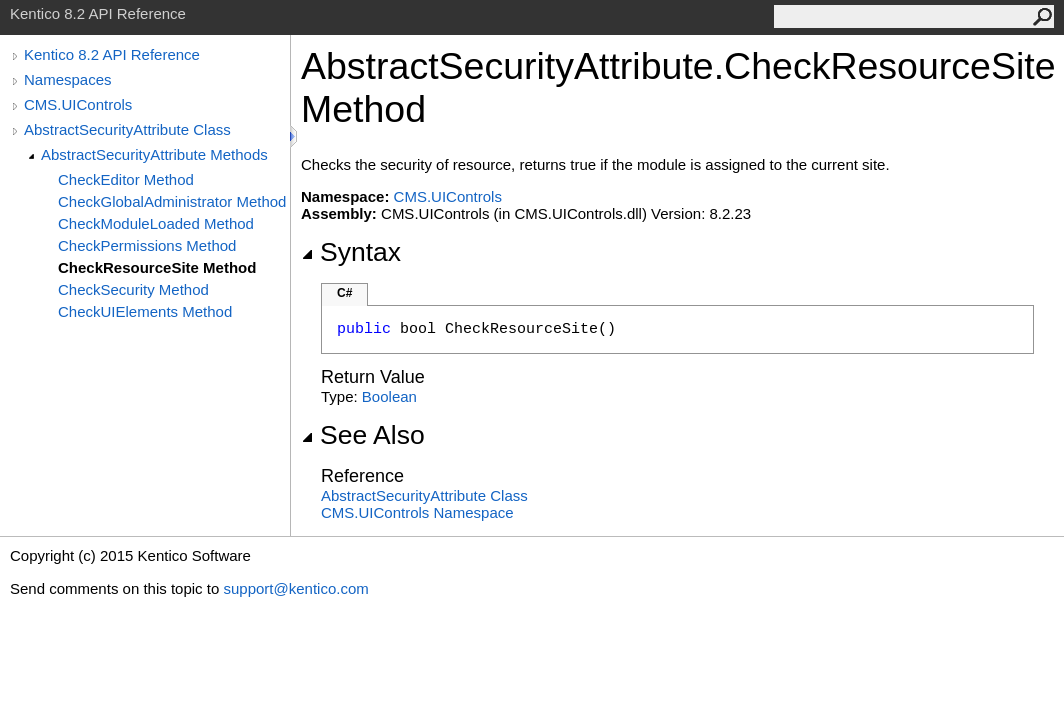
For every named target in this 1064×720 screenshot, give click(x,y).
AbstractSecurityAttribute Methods (154, 154)
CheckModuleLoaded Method (156, 223)
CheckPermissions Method (147, 245)
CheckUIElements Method (145, 311)
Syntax (351, 252)
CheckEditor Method (126, 179)
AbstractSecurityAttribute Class (127, 129)
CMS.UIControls (78, 104)
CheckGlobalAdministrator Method (172, 201)
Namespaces (68, 79)
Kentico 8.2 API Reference (112, 54)
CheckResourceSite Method (157, 267)
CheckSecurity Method (133, 289)
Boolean (389, 396)
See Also (363, 435)
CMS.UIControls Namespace (417, 512)
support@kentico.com (295, 588)
